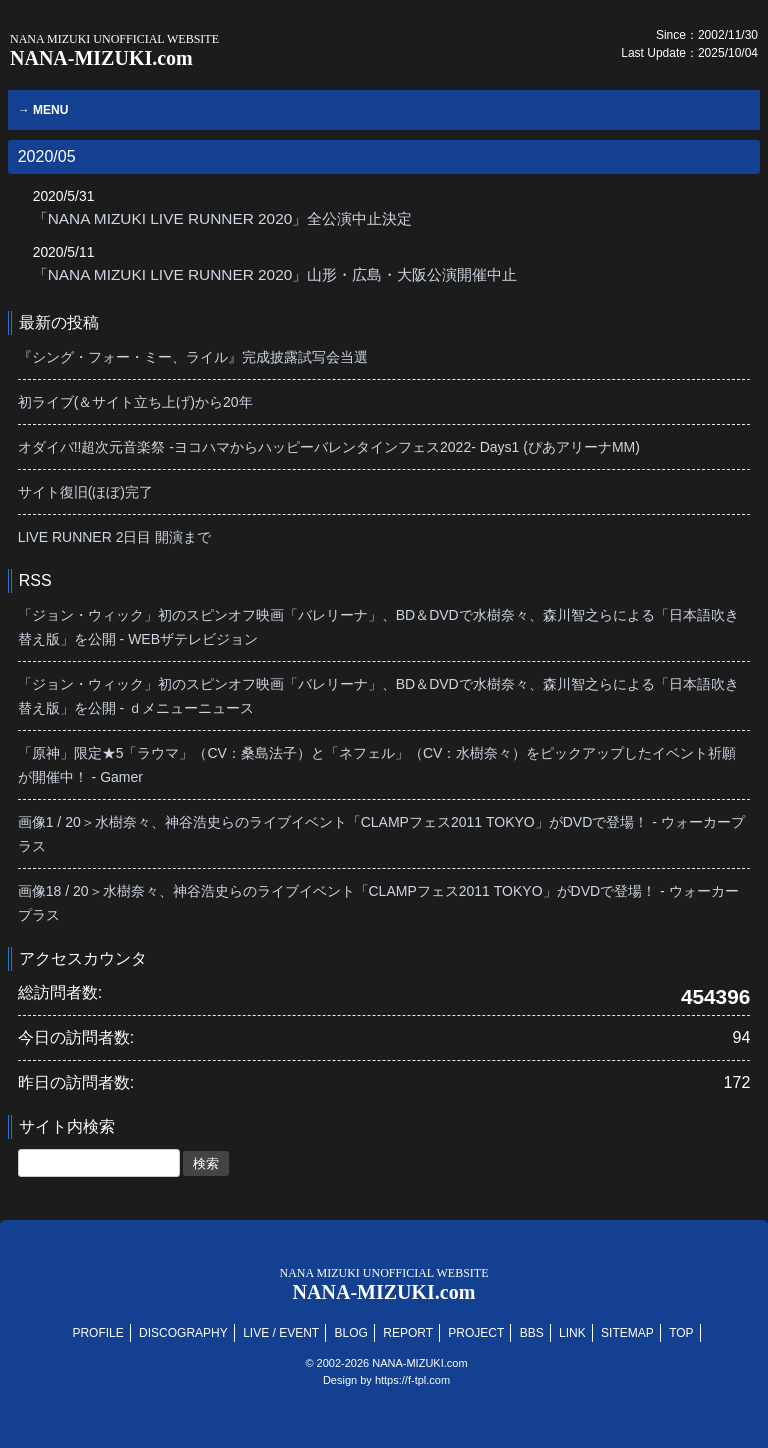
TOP (681, 1333)
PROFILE (97, 1333)
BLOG (351, 1333)
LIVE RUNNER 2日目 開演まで (115, 537)
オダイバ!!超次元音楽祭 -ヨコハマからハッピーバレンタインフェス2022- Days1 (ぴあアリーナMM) (329, 447)
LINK (572, 1333)
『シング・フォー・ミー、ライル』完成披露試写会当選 (193, 357)
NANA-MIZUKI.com (114, 50)
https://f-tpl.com (412, 1380)
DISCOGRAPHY (183, 1333)
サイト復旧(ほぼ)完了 (85, 492)
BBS (532, 1333)
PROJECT (476, 1333)
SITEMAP (627, 1333)
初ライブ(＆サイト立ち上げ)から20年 (135, 402)
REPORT (408, 1333)
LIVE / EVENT (281, 1333)
